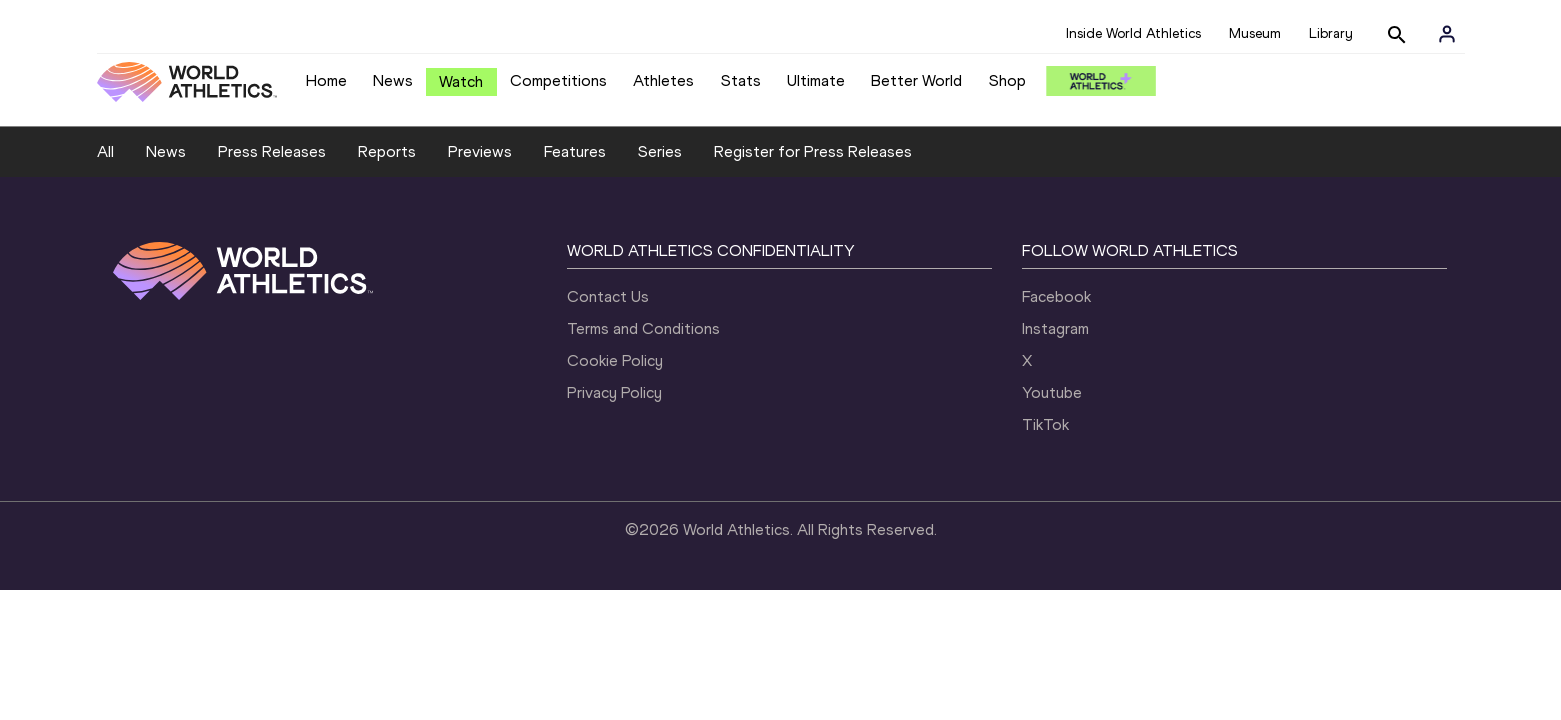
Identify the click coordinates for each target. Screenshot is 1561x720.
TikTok (1045, 424)
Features (575, 151)
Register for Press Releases (813, 151)
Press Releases (272, 151)
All (105, 151)
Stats (741, 80)
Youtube (1052, 392)
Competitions (558, 80)
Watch (461, 81)
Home (326, 80)
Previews (480, 151)
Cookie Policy (615, 360)
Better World (916, 80)
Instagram (1055, 328)
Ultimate (816, 80)
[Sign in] (1447, 34)
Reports (387, 151)
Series (660, 151)
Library (1331, 33)
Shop (1007, 80)
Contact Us (608, 296)
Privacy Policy (614, 392)
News (393, 80)
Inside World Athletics (1133, 33)
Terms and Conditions (643, 328)
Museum (1255, 33)
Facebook (1056, 296)
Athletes (663, 80)
